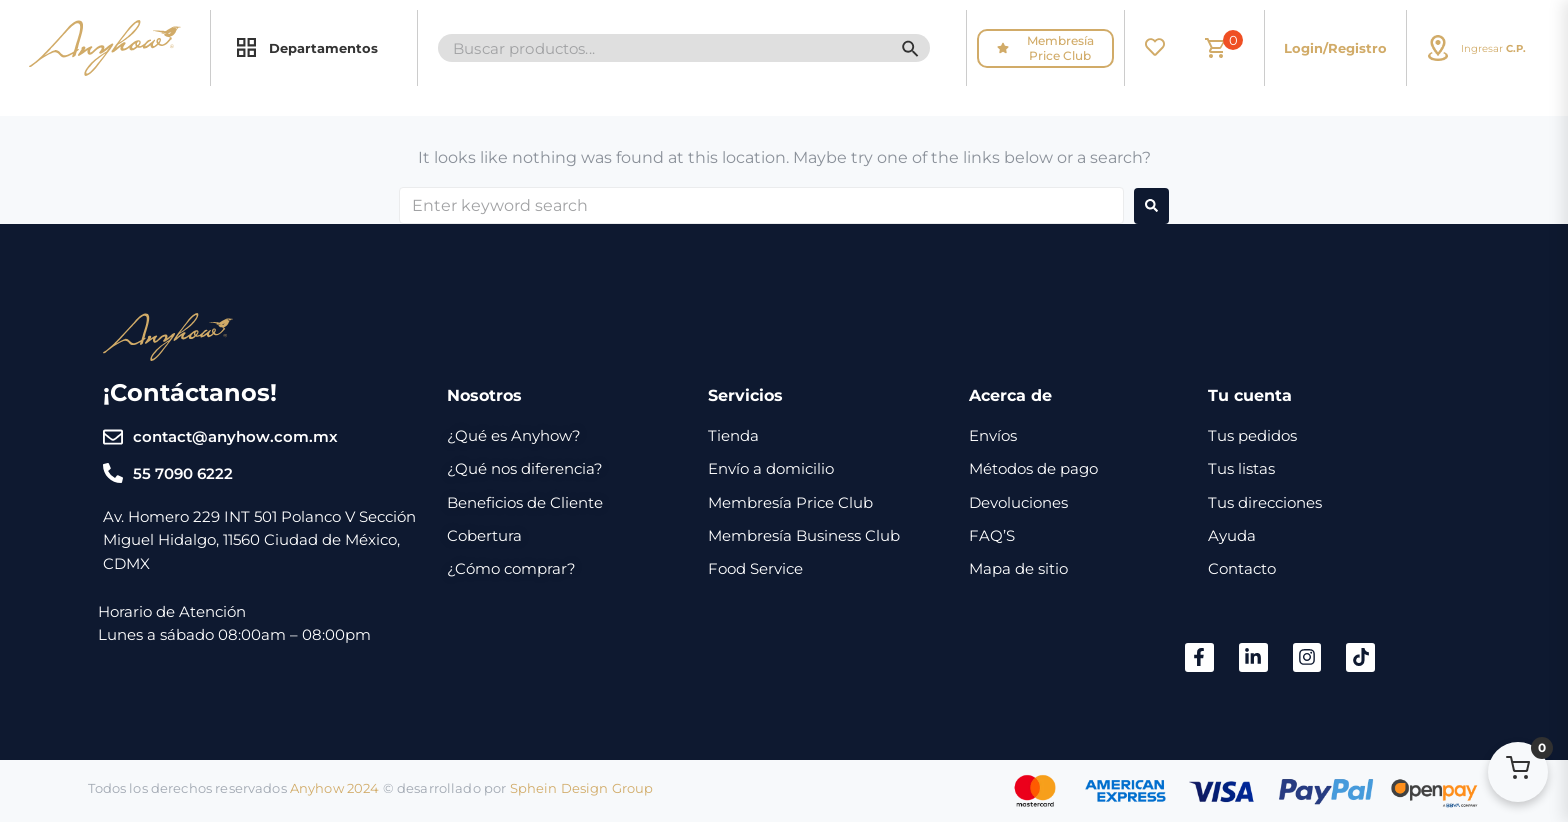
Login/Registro (1335, 48)
